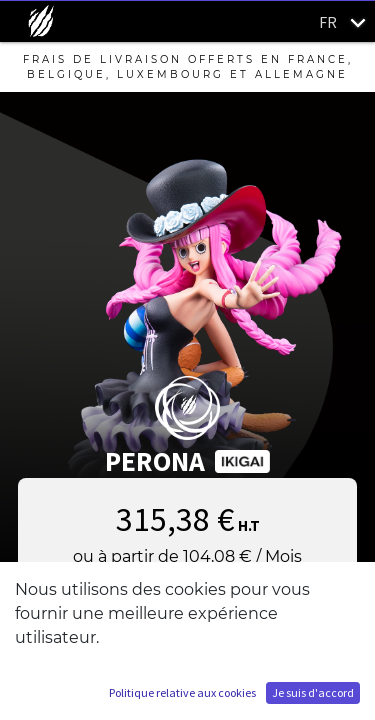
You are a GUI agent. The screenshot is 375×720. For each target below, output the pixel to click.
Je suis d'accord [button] (313, 692)
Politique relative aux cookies (182, 692)
